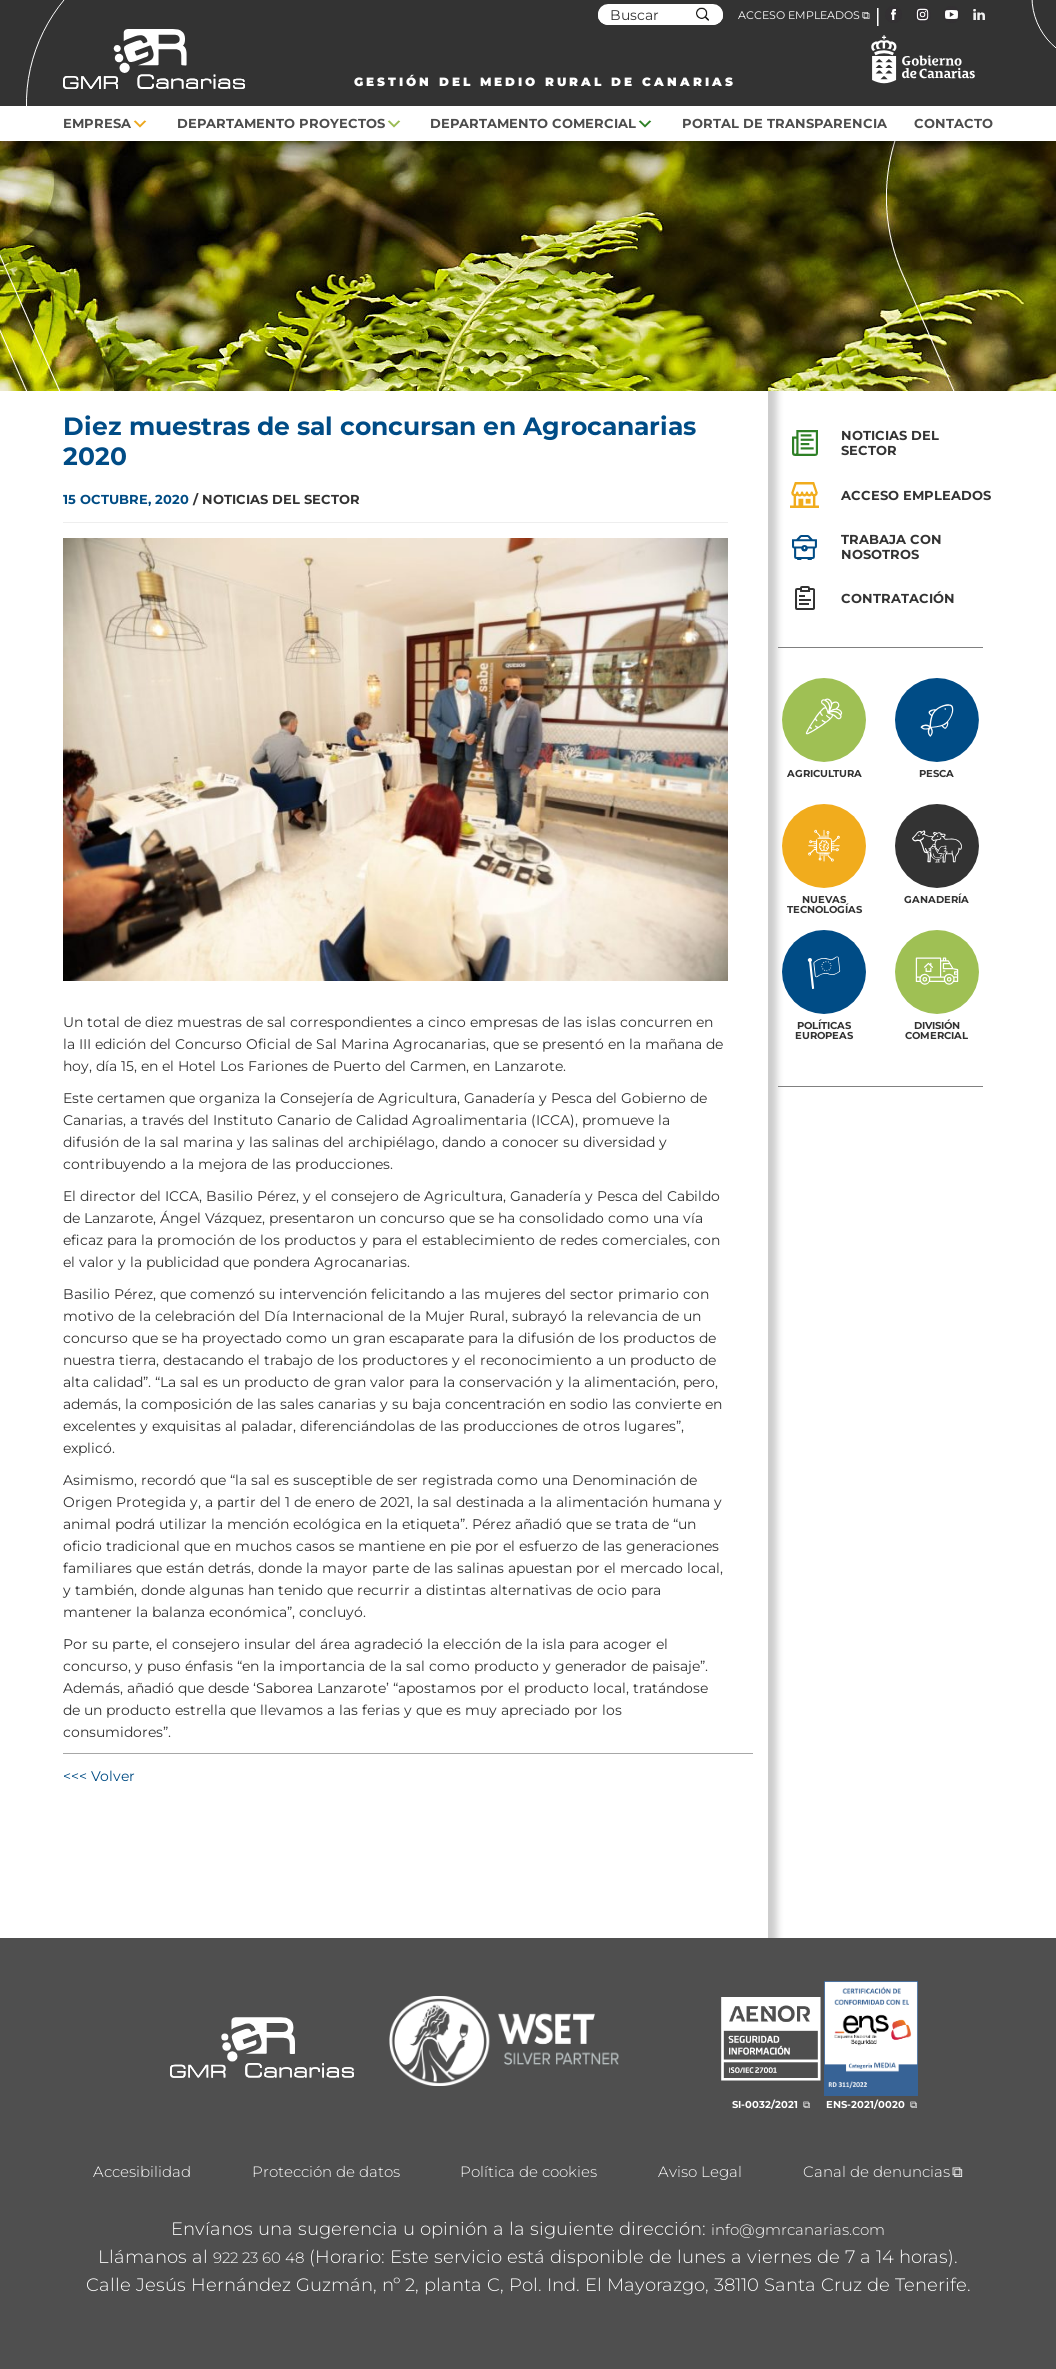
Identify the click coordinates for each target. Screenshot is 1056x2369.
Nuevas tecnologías (824, 904)
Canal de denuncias (876, 2171)
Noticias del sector (890, 442)
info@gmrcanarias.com (798, 2229)
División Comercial (936, 1030)
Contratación (898, 598)
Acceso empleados (916, 495)
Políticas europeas (824, 1030)
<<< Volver (99, 1776)
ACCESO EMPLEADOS (799, 15)
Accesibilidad (142, 2171)
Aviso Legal (700, 2171)
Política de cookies (528, 2171)
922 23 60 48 (258, 2257)
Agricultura (824, 773)
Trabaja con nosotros (891, 546)
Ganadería (936, 899)
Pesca (936, 773)
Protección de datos (326, 2171)
